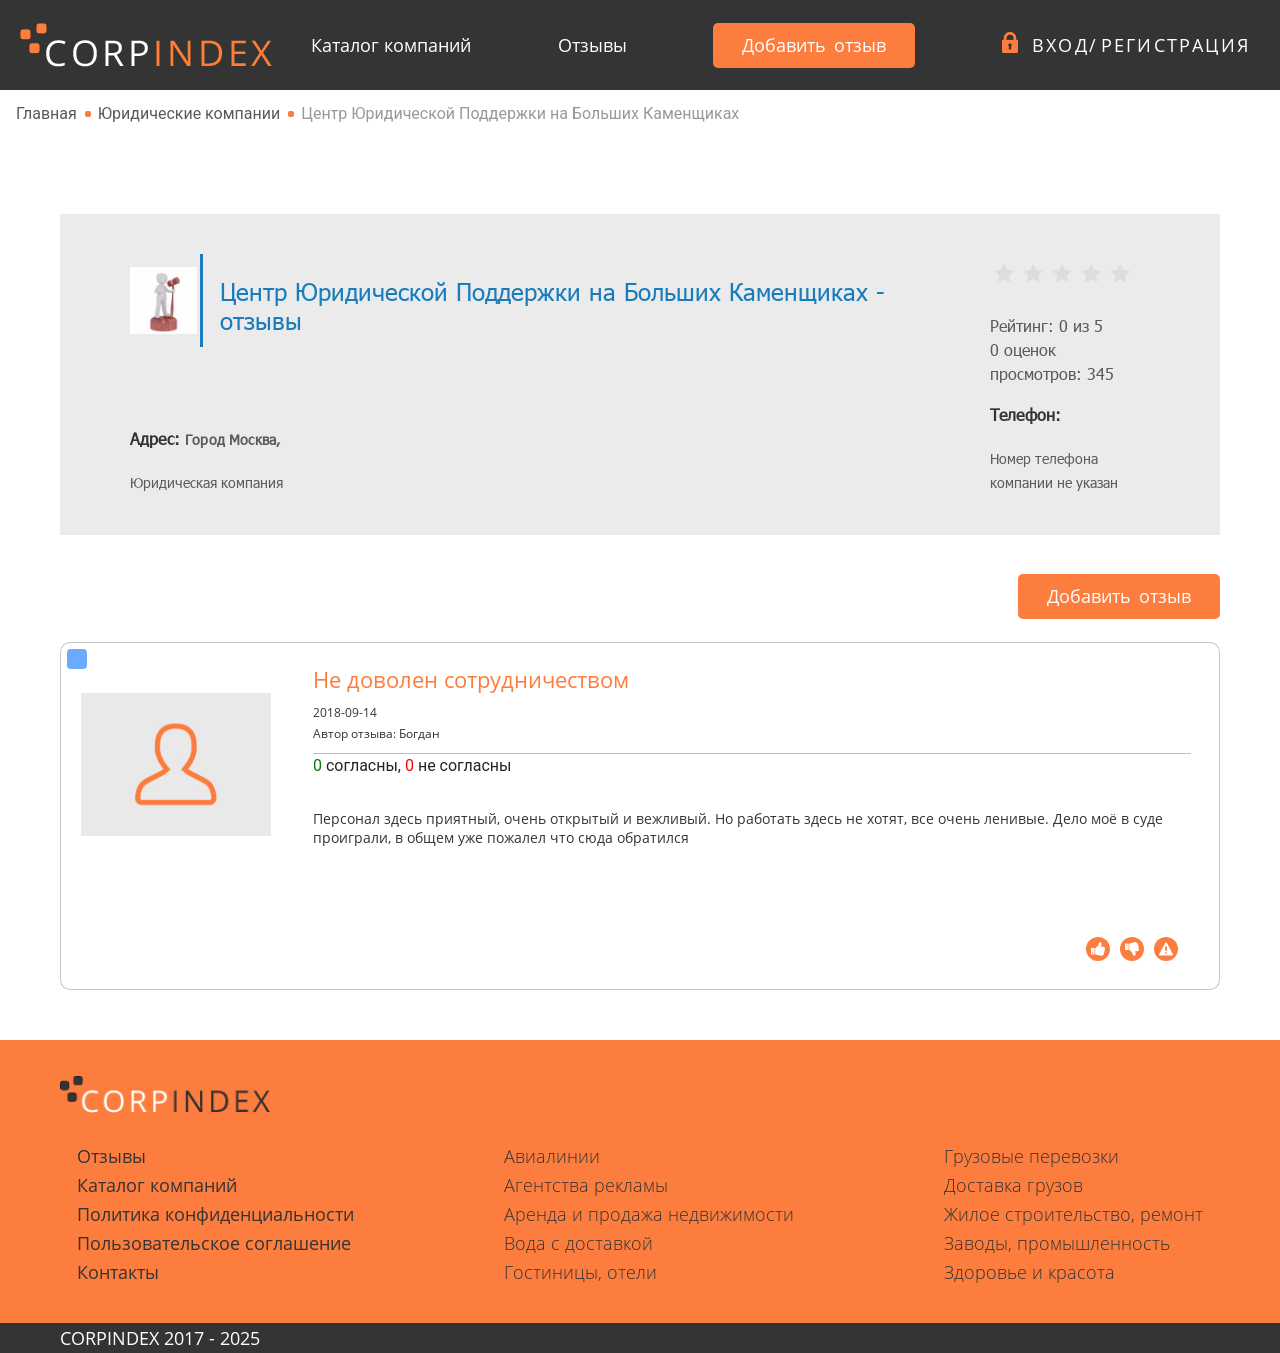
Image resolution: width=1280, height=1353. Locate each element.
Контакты (118, 1272)
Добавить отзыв (814, 45)
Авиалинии (552, 1156)
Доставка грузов (1013, 1185)
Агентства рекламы (586, 1185)
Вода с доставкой (578, 1243)
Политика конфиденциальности (215, 1214)
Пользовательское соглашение (214, 1243)
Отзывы (592, 45)
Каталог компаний (391, 45)
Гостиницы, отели (580, 1272)
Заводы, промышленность (1057, 1243)
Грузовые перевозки (1031, 1156)
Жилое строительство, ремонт (1073, 1214)
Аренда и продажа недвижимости (649, 1214)
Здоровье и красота (1029, 1272)
